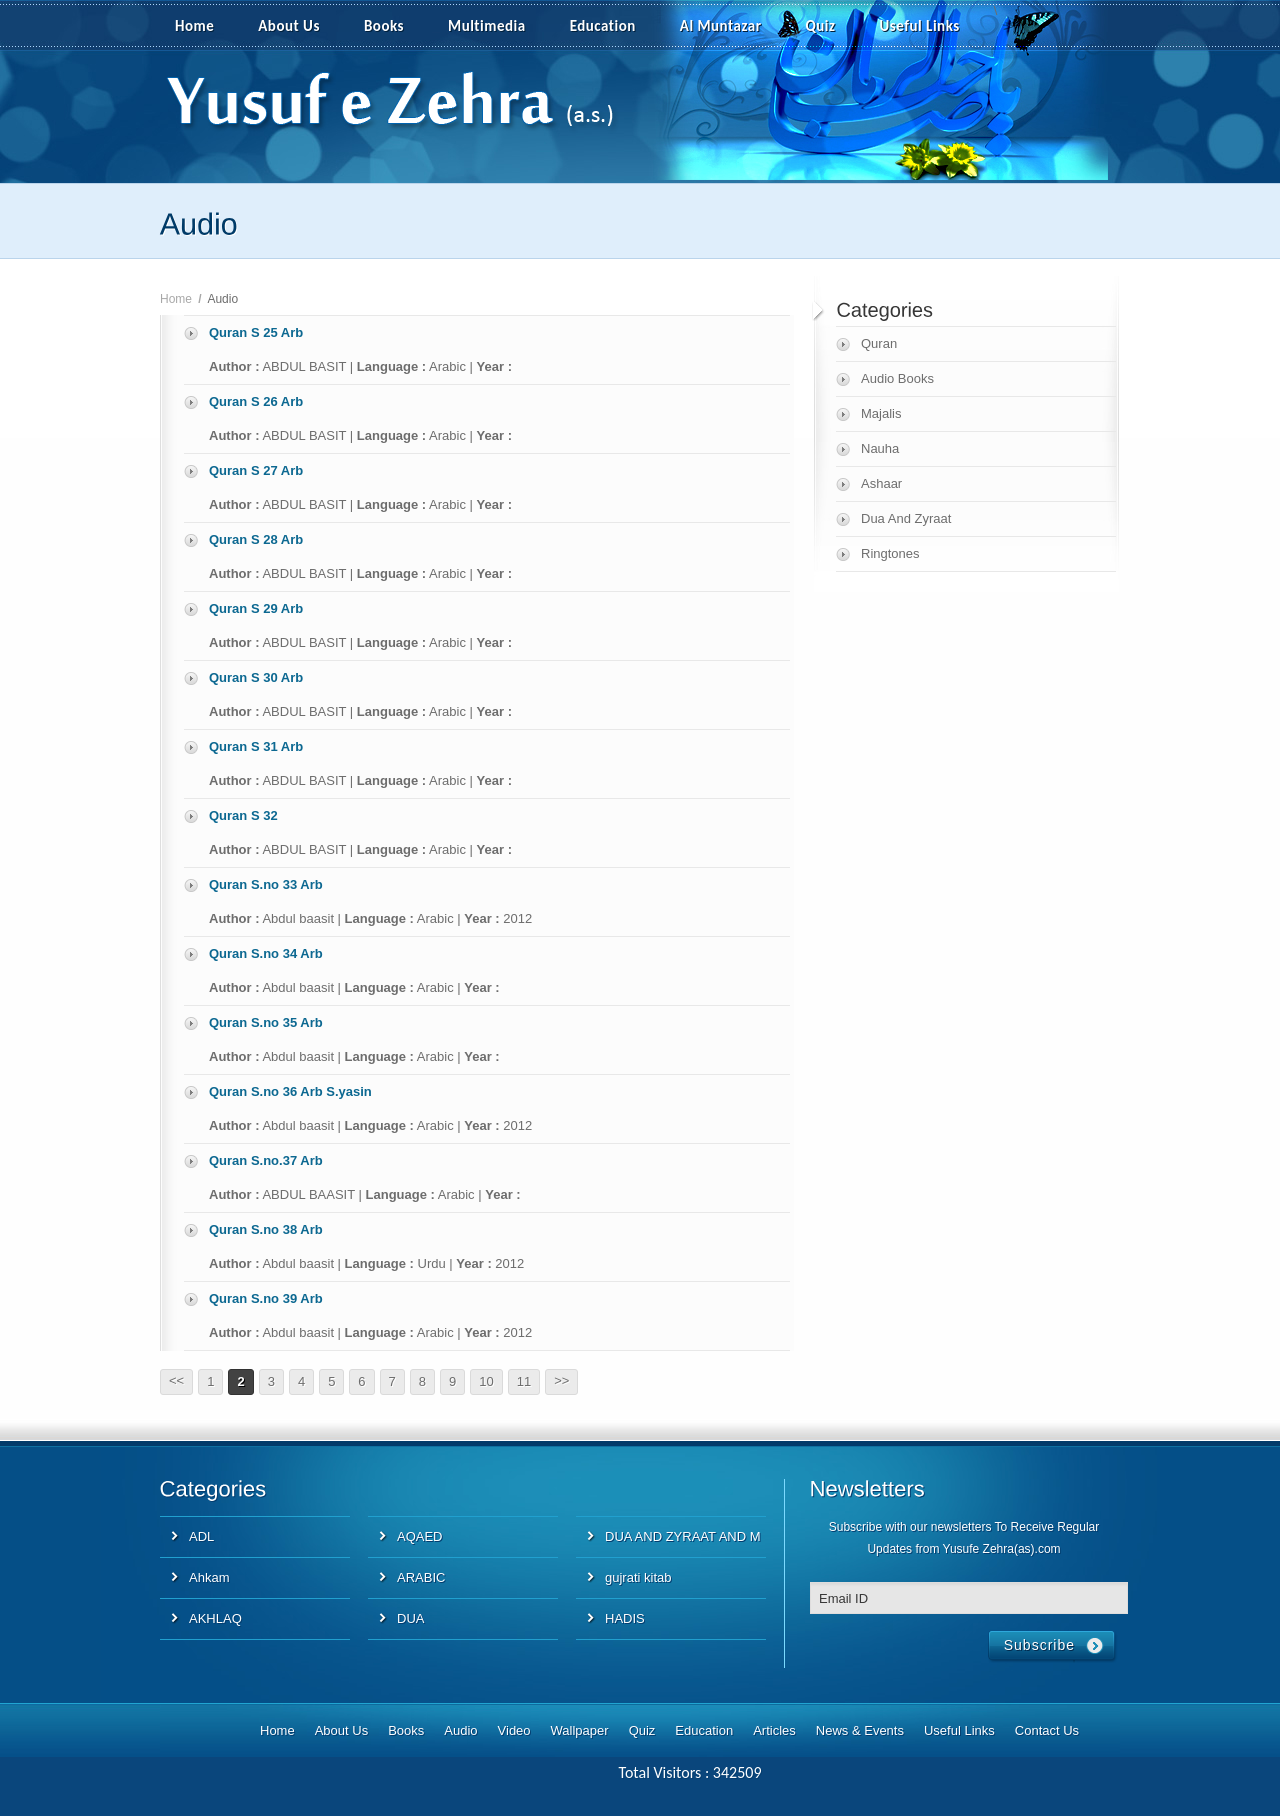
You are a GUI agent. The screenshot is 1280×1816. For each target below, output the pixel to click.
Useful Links (920, 26)
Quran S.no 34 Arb (266, 953)
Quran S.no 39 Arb (266, 1298)
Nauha (880, 448)
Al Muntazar (721, 26)
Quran (879, 343)
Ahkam (209, 1577)
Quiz (821, 26)
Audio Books (897, 378)
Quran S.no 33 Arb (266, 884)
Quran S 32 (243, 815)
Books (384, 26)
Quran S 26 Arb (256, 401)
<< (176, 1380)
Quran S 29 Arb (256, 608)
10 (486, 1381)
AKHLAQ (215, 1618)
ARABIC (421, 1577)
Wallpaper (580, 1730)
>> (561, 1380)
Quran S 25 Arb (256, 332)
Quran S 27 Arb (256, 470)
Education (603, 26)
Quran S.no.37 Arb (266, 1160)
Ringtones (890, 553)
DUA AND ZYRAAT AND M (683, 1536)
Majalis (881, 413)
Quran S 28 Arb (256, 539)
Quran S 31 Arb (256, 746)
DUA (410, 1618)
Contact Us (1047, 1730)
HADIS (625, 1618)
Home (194, 26)
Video (514, 1730)
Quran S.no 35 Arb (266, 1022)
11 (524, 1381)
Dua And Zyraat (906, 518)
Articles (774, 1730)
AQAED (420, 1536)
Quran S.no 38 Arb (266, 1229)
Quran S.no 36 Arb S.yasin (290, 1091)
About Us (289, 26)
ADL (201, 1536)
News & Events (860, 1730)
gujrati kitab (638, 1577)
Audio (460, 1730)
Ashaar (881, 483)
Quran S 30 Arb (256, 677)
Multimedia (498, 27)
